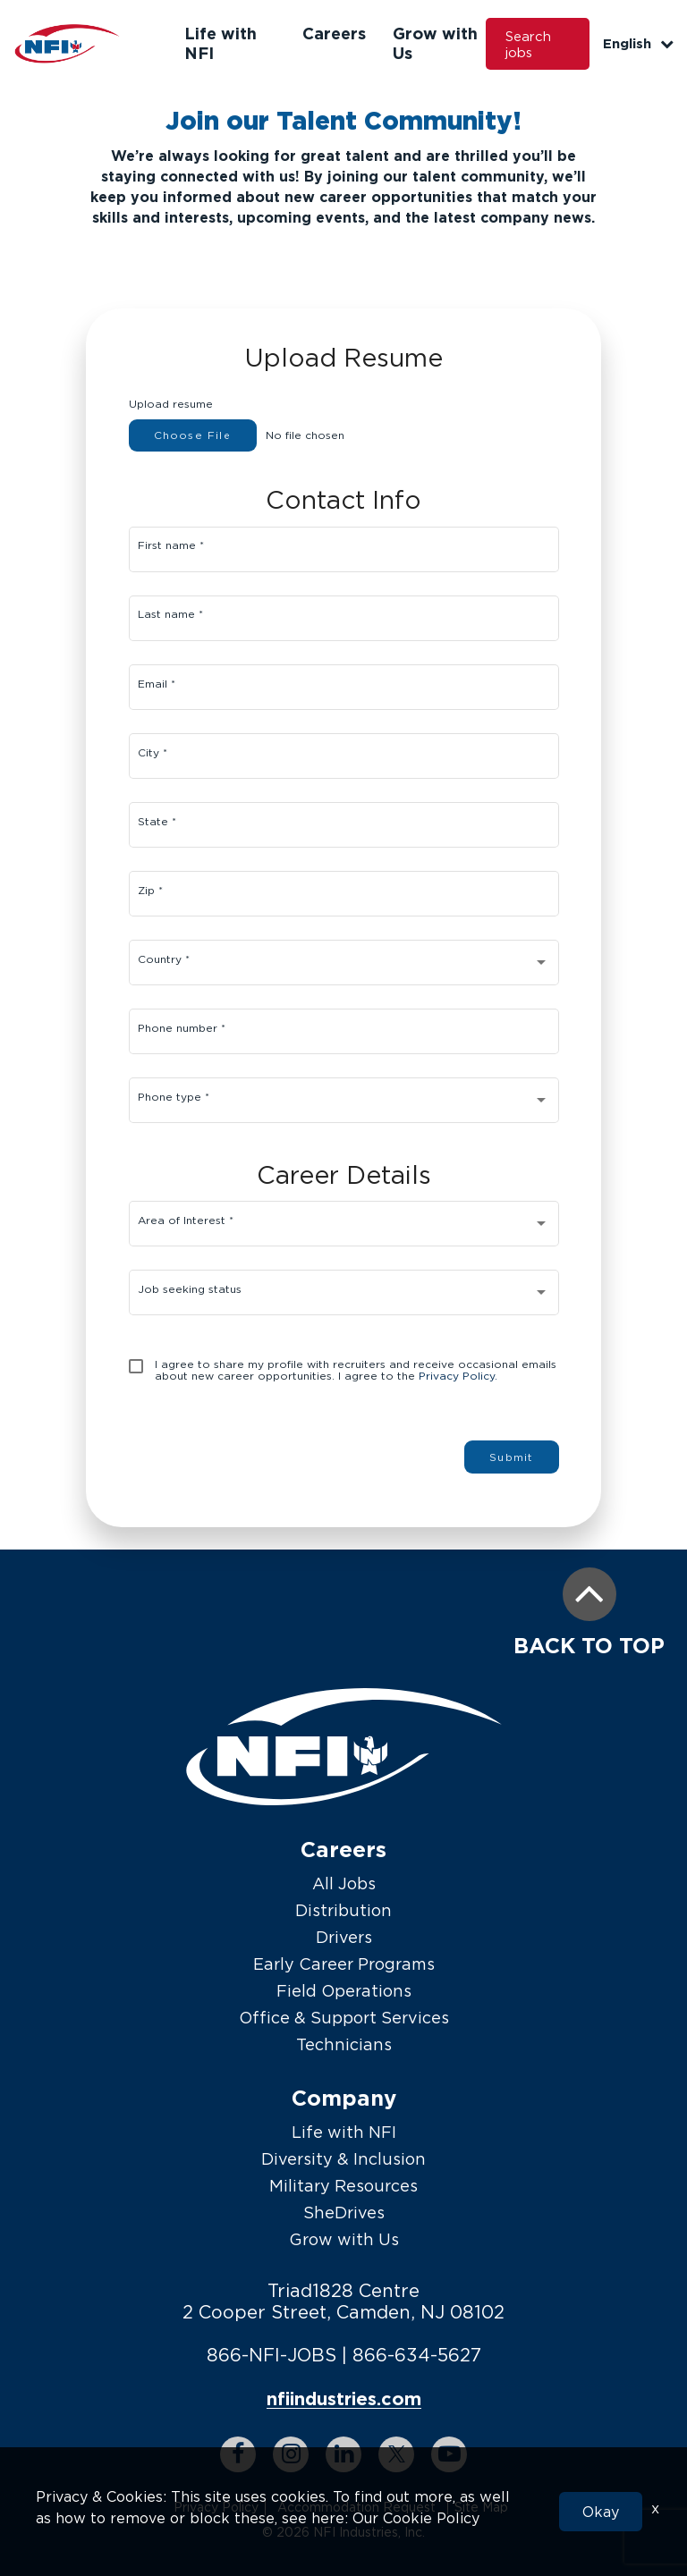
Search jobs (528, 44)
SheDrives (344, 2212)
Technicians (344, 2044)
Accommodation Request (356, 2506)
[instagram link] (291, 2454)
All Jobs (344, 1883)
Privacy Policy (216, 2506)
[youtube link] (449, 2454)
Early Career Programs (344, 1963)
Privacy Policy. (458, 1375)
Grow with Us (344, 2239)
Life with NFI (344, 2132)
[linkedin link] (343, 2454)
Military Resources (343, 2185)
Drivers (344, 1937)
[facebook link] (238, 2454)
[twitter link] (396, 2454)
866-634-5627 (416, 2354)
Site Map (481, 2506)
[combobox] (343, 966)
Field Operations (343, 1990)
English (638, 43)
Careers (334, 33)
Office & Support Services (344, 2017)
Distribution (343, 1910)
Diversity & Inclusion (343, 2158)
